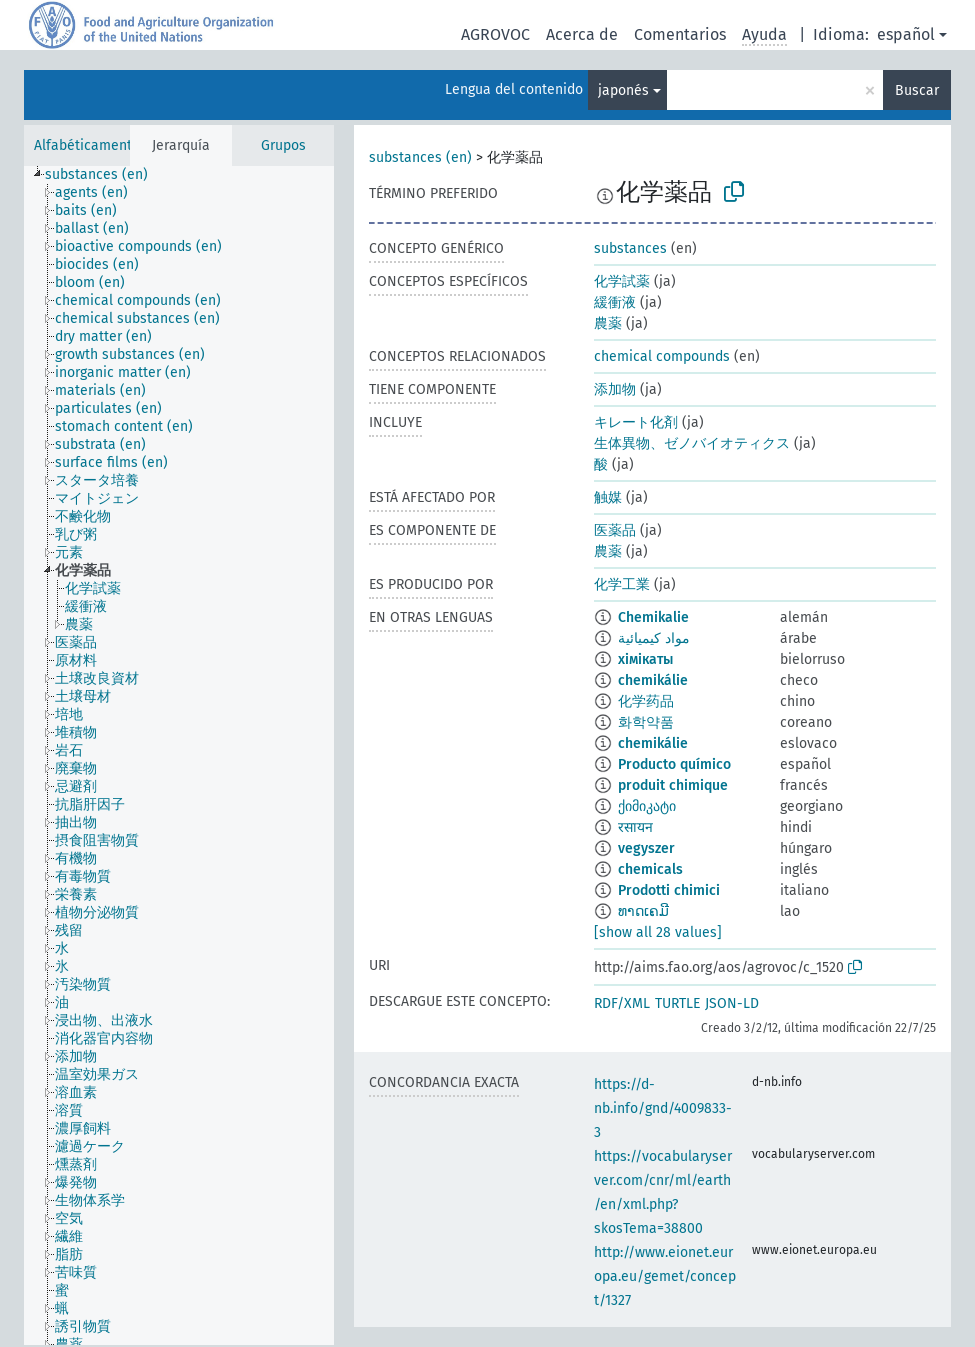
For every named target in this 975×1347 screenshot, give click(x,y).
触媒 (608, 497)
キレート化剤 (636, 422)
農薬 (608, 323)
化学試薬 (622, 281)
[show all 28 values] (658, 932)
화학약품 (646, 722)
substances (630, 248)
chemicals (650, 869)
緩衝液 (615, 302)
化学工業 (622, 584)
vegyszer (646, 848)
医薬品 (615, 530)
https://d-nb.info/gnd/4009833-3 (663, 1108)
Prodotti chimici (669, 890)
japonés (623, 90)
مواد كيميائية (654, 638)
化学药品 (646, 701)
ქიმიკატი (647, 806)
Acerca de (582, 34)
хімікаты (645, 659)
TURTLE (677, 1003)
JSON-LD (732, 1003)
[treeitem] (105, 175)
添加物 (615, 389)
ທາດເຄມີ (643, 911)
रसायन (635, 827)
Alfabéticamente (87, 145)
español (906, 34)
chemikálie (653, 680)
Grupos (283, 145)
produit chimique (673, 785)
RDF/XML (622, 1003)
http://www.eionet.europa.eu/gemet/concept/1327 (665, 1276)
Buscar (917, 90)
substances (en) (420, 157)
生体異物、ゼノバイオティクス (692, 443)
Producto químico (674, 764)
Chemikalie (653, 617)
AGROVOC (495, 34)
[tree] (179, 755)
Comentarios (680, 34)
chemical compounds (662, 356)
